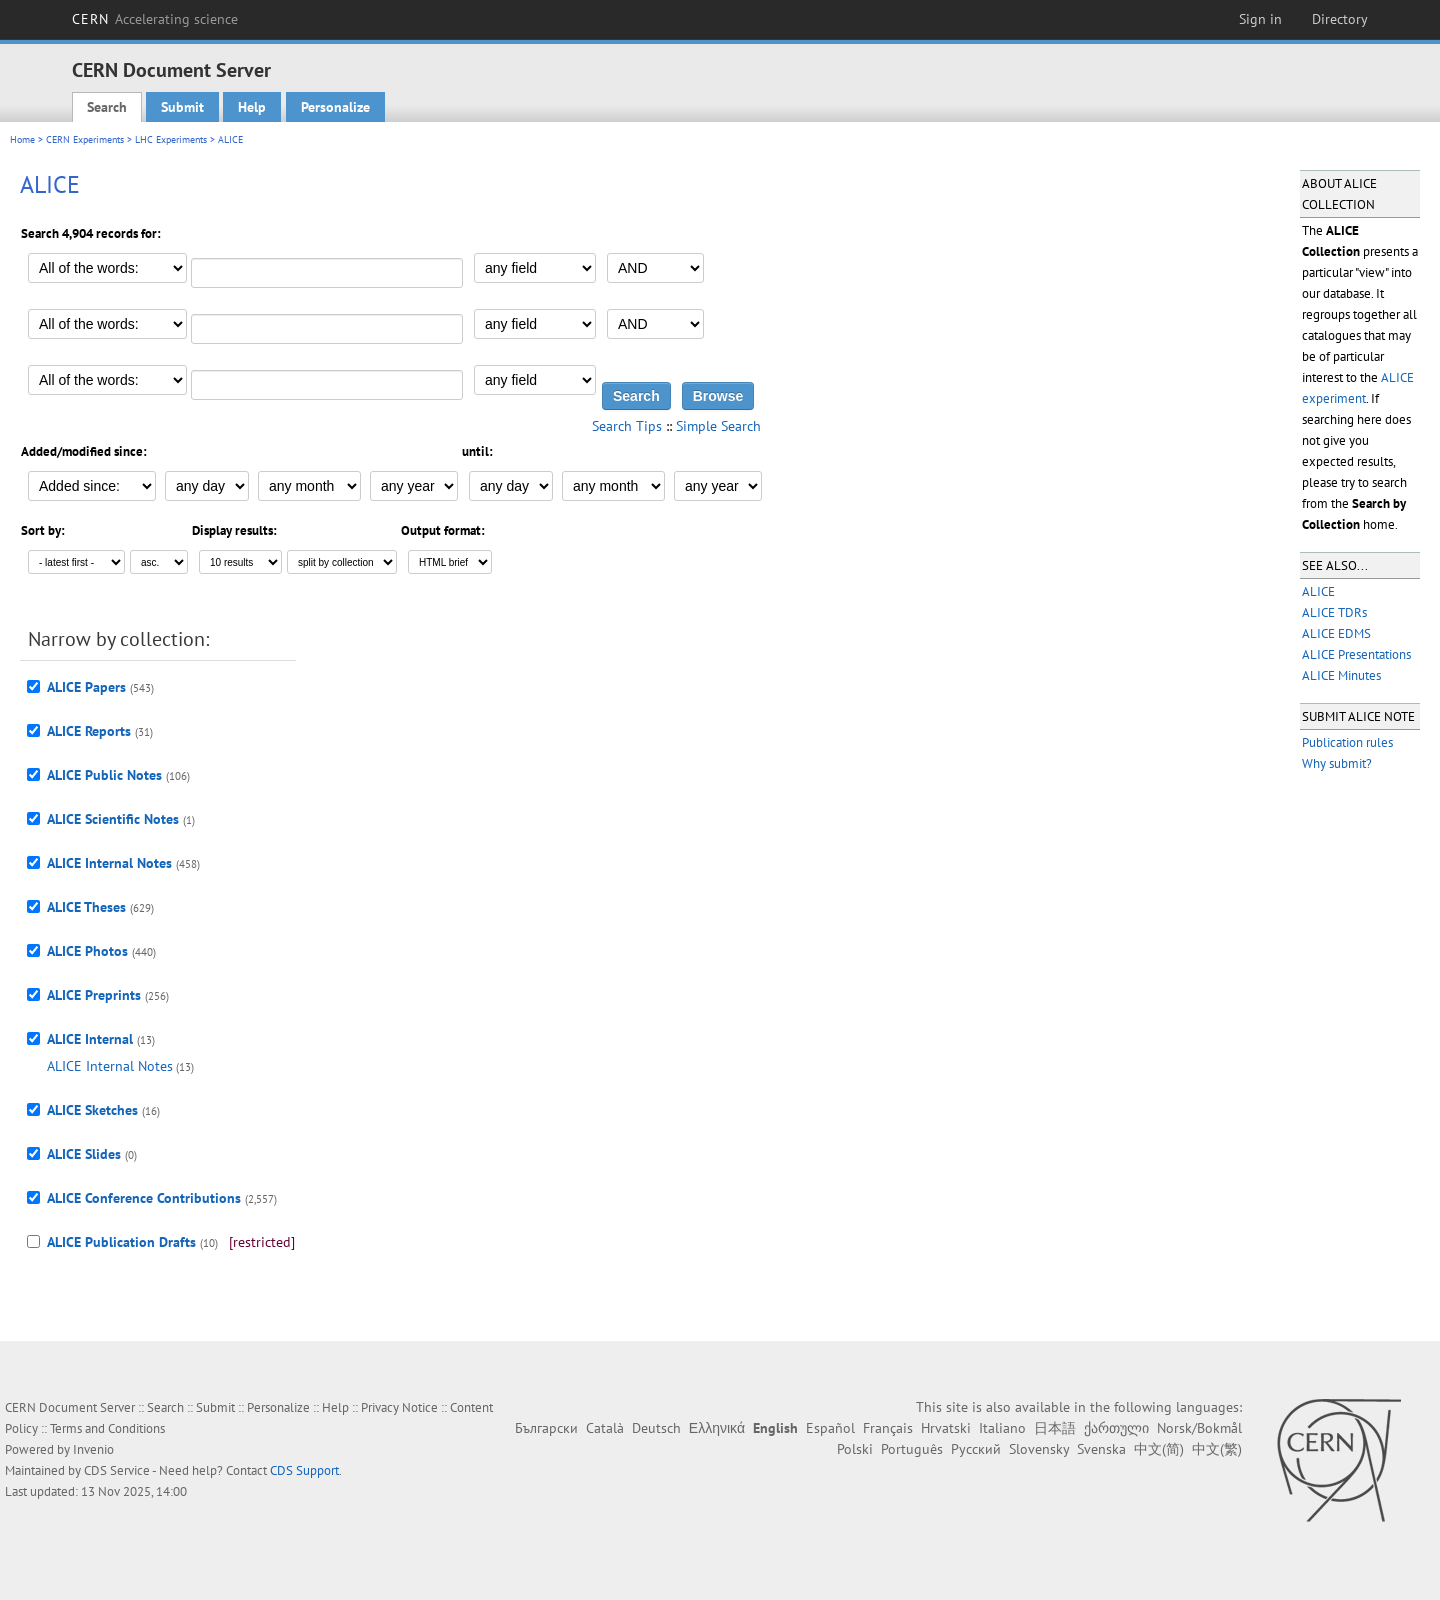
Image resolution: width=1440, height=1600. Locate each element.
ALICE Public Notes (104, 775)
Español (830, 1428)
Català (605, 1428)
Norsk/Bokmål (1199, 1428)
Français (888, 1428)
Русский (976, 1449)
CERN (155, 19)
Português (912, 1449)
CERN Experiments (85, 139)
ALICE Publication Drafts (121, 1242)
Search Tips (627, 426)
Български (546, 1428)
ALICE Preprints (94, 995)
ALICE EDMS (1336, 633)
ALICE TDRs (1334, 612)
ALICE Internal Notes (109, 863)
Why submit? (1337, 763)
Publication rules (1347, 742)
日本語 (1055, 1428)
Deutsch (656, 1428)
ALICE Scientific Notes (113, 819)
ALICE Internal (90, 1039)
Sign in (1260, 19)
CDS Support (304, 1470)
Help (252, 107)
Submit (182, 107)
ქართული (1116, 1428)
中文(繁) (1217, 1449)
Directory (1340, 19)
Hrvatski (946, 1428)
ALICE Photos (87, 951)
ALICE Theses (86, 907)
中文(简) (1159, 1449)
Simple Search (718, 426)
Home (22, 139)
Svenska (1101, 1449)
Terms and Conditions (107, 1428)
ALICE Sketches (92, 1110)
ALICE (1318, 591)
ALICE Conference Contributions (144, 1198)
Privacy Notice (399, 1407)
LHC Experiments (171, 139)
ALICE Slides (84, 1154)
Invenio (93, 1449)
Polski (855, 1449)
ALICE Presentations (1356, 654)
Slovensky (1039, 1449)
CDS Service (117, 1470)
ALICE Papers (86, 687)
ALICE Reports (89, 731)
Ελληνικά (717, 1428)
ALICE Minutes (1341, 675)
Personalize (335, 107)
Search (107, 107)
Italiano (1002, 1428)
